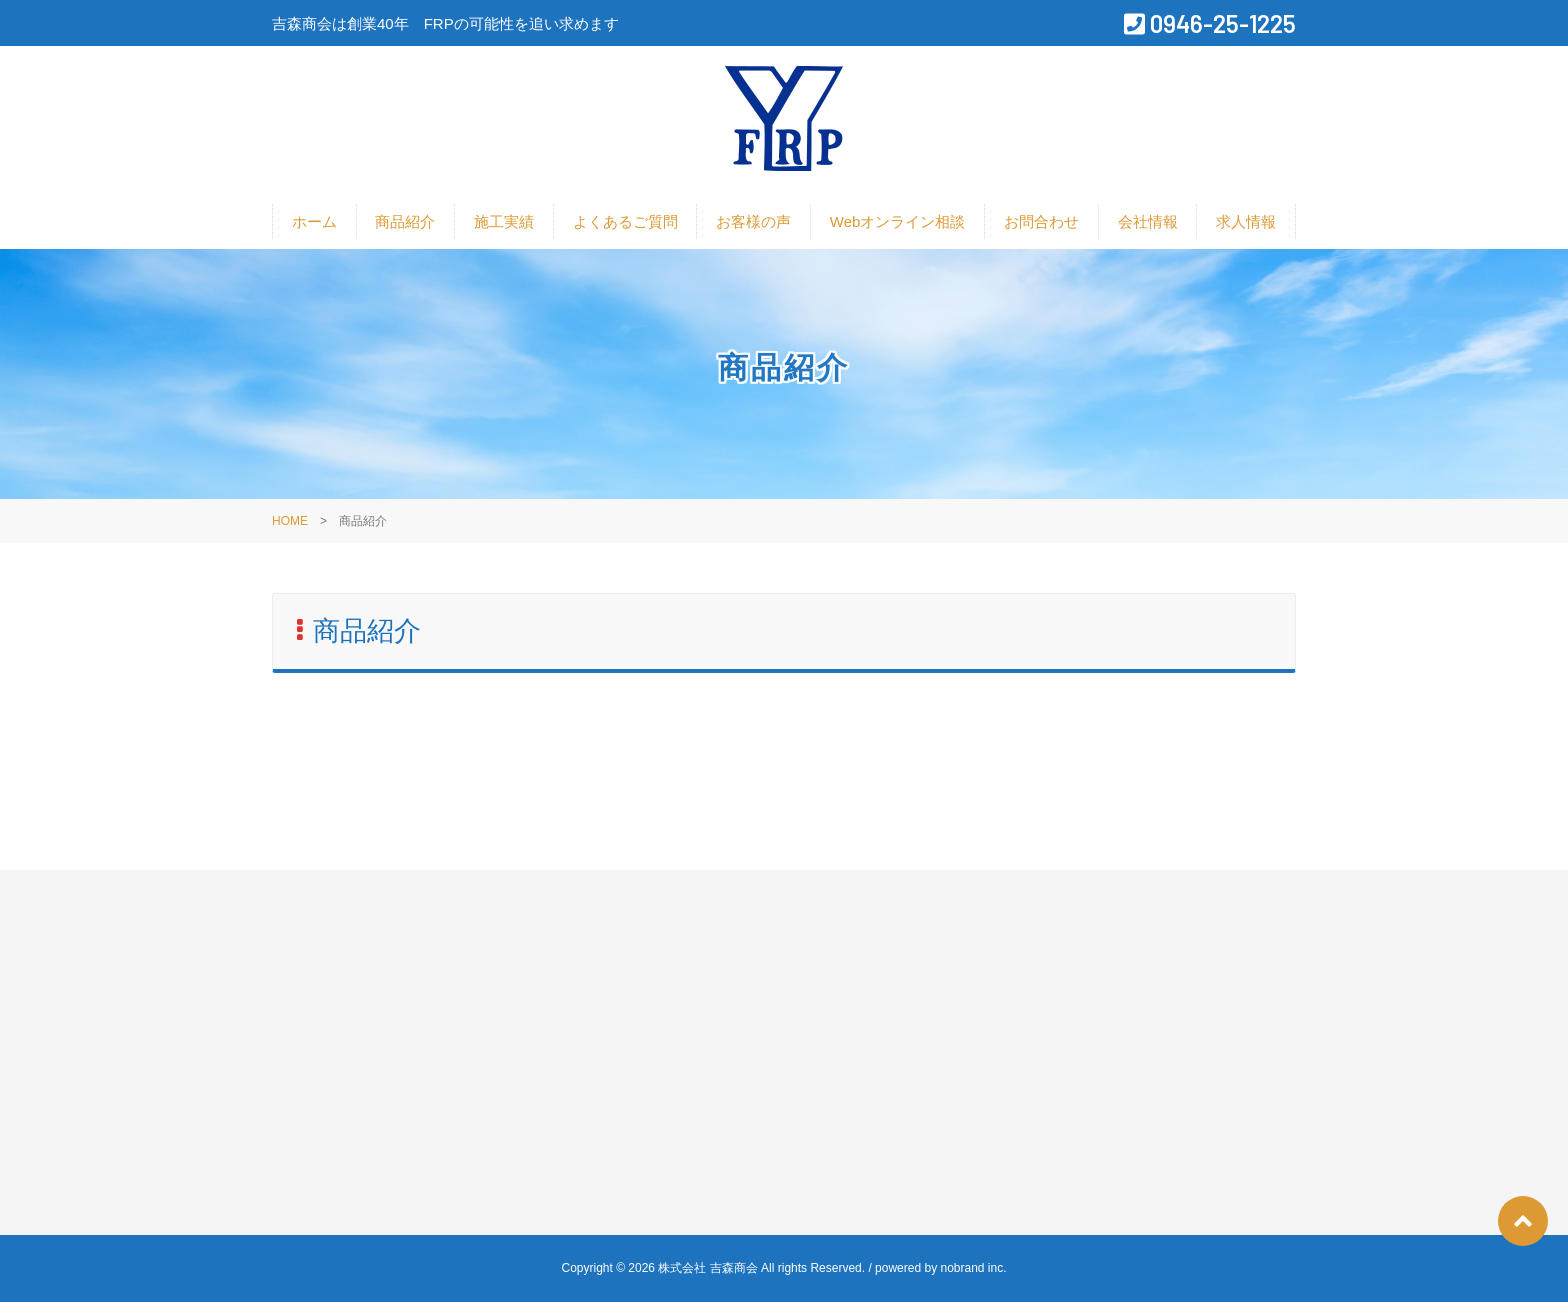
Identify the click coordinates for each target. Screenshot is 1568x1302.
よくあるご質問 (625, 221)
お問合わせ (1041, 221)
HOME (290, 521)
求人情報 (1246, 221)
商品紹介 (405, 221)
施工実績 (504, 221)
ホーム (314, 221)
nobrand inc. (973, 1268)
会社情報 (1148, 221)
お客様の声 (753, 221)
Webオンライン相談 (898, 221)
